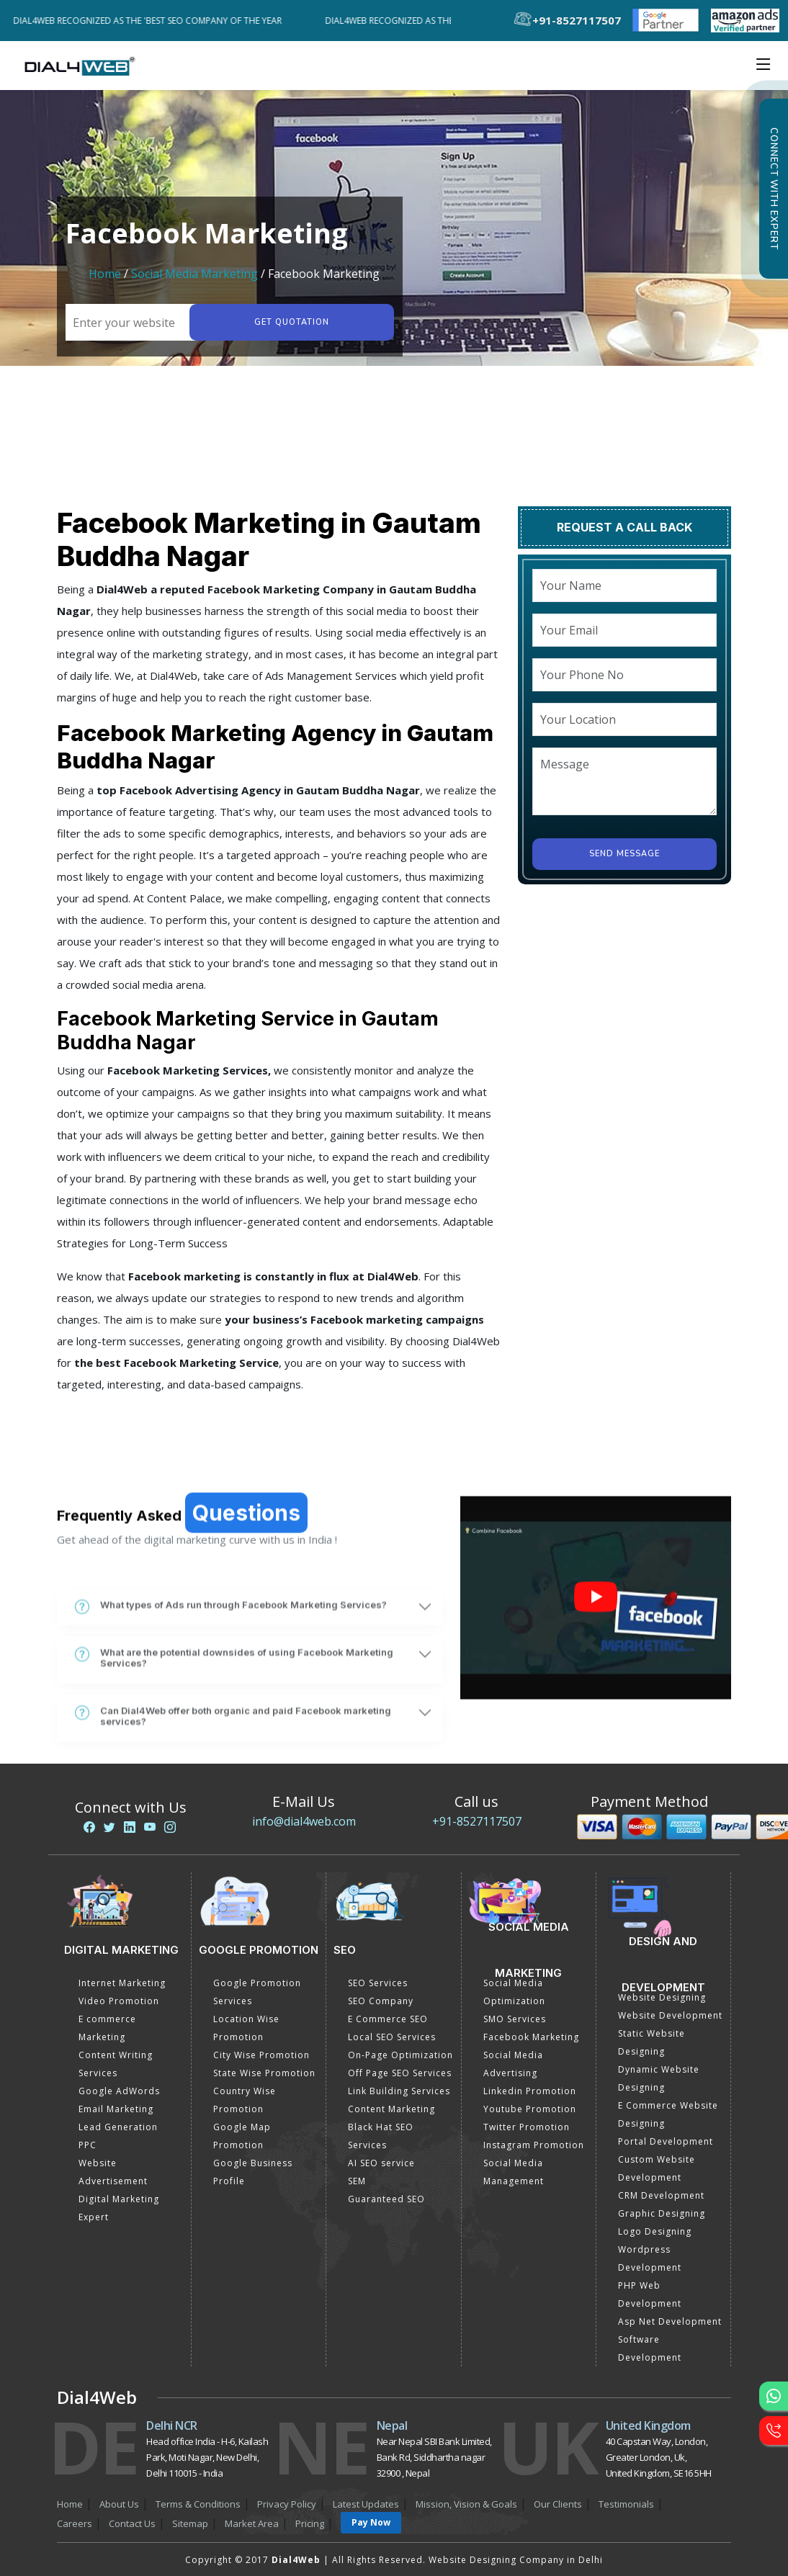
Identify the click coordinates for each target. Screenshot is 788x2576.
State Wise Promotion (264, 2073)
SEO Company (380, 2001)
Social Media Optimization (514, 1992)
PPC (88, 2145)
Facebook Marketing (531, 2037)
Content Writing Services (116, 2064)
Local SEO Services (392, 2037)
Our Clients (558, 2504)
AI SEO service (381, 2163)
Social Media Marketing (194, 274)
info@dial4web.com (304, 1821)
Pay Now (371, 2522)
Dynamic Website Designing (658, 2078)
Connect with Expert (773, 188)
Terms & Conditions (198, 2504)
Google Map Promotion (242, 2136)
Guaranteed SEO (386, 2199)
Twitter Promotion (526, 2127)
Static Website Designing (651, 2042)
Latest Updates (366, 2504)
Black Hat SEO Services (380, 2136)
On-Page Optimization (400, 2055)
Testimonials (626, 2504)
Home (105, 274)
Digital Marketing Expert (119, 2208)
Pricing (309, 2523)
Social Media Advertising (513, 2064)
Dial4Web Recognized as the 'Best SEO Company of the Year (153, 20)
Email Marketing (116, 2109)
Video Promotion (119, 2001)
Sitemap (190, 2523)
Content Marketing (391, 2109)
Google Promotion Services (257, 1992)
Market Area (252, 2523)
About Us (119, 2504)
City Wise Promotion (261, 2055)
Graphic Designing (661, 2213)
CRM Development (661, 2195)
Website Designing (662, 1997)
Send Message (624, 853)
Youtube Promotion (529, 2109)
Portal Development (665, 2141)
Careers (74, 2523)
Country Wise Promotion (244, 2100)
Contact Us (132, 2523)
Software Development (649, 2348)
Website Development (670, 2015)
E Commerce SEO (388, 2019)
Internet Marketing (122, 1983)
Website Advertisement (113, 2172)
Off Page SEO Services (400, 2073)
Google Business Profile (252, 2172)
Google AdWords (119, 2091)
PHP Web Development (649, 2294)
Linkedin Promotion (529, 2091)
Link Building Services (399, 2091)
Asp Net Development (670, 2321)
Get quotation (291, 322)
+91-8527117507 (476, 1821)
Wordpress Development (649, 2258)
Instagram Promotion (533, 2145)
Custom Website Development (656, 2168)
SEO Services (378, 1983)
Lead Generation (118, 2127)
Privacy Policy (286, 2504)
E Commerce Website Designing (668, 2114)
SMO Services (514, 2019)
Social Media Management (513, 2172)
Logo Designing (654, 2231)
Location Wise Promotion (246, 2028)
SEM (357, 2181)
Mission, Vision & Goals (466, 2504)
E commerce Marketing (107, 2028)
